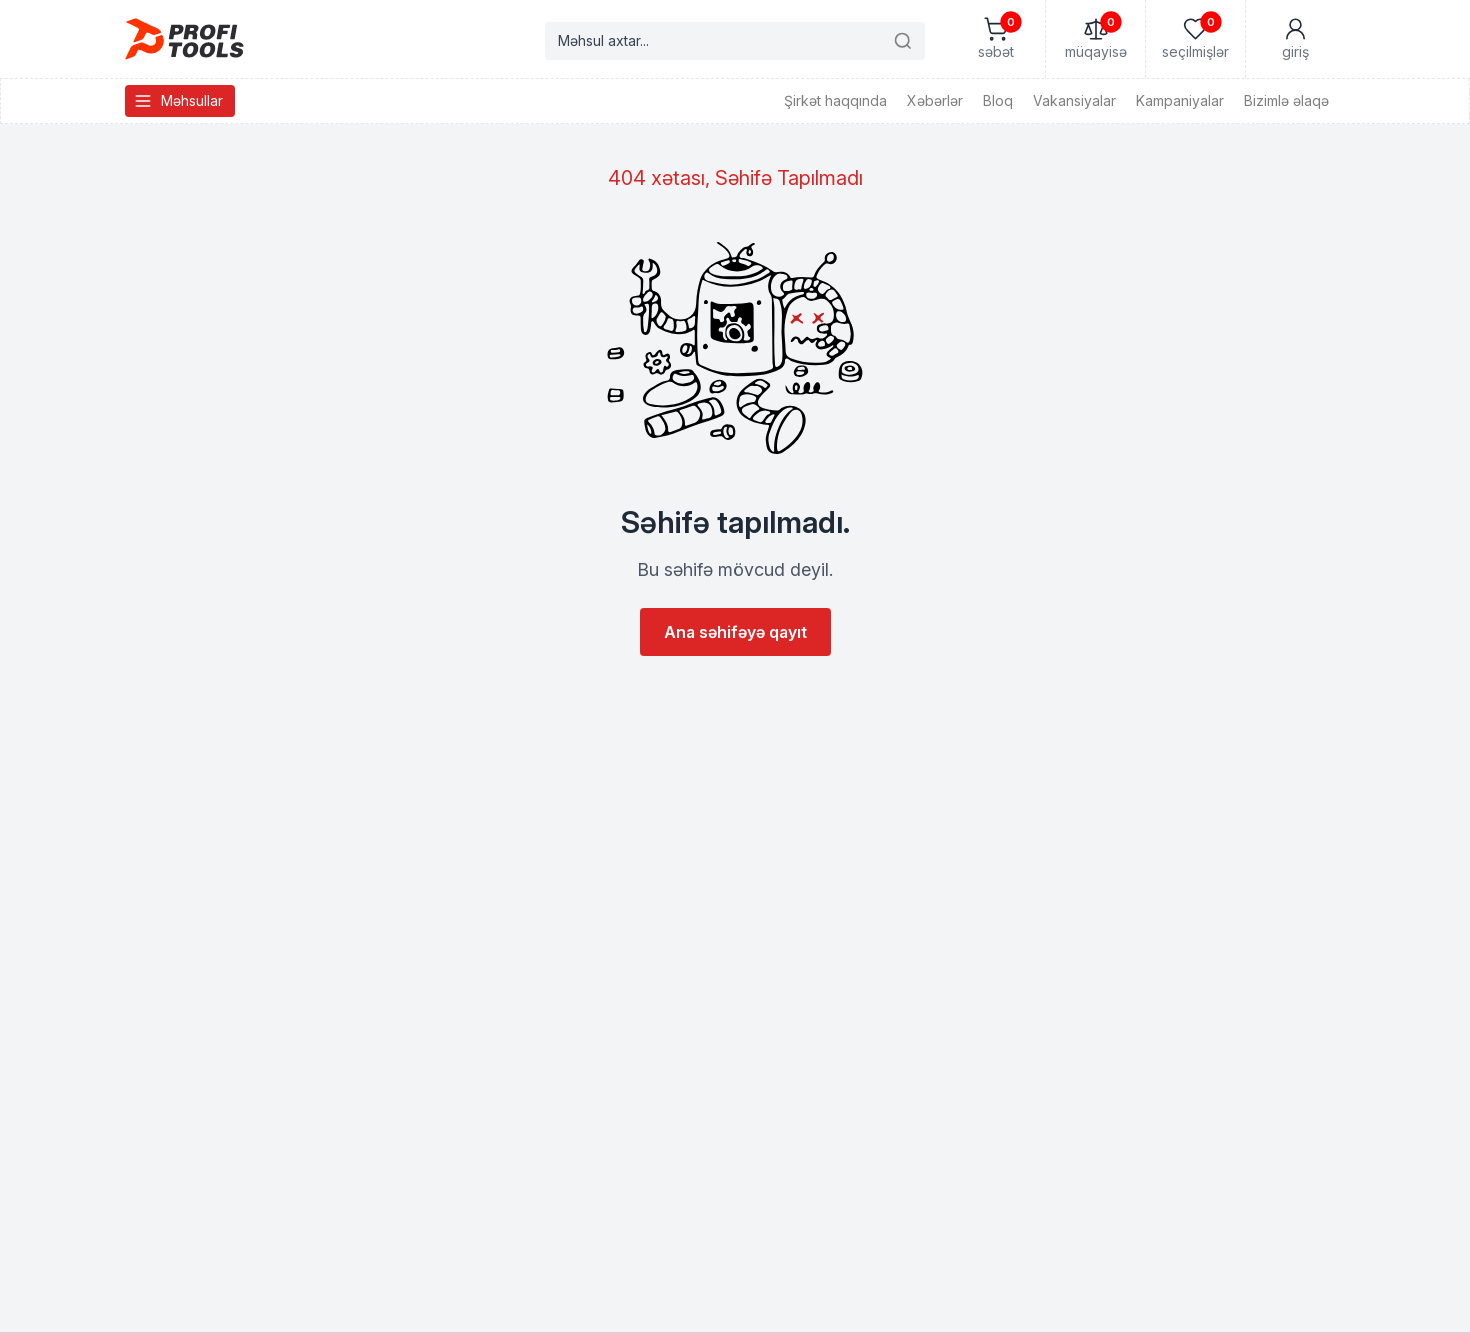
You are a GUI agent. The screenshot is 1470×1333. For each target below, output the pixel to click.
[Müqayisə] (1095, 39)
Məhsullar (178, 101)
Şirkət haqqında (835, 100)
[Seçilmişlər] (1195, 39)
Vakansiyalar (1074, 100)
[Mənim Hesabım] (1295, 39)
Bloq (998, 100)
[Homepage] (184, 39)
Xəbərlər (935, 100)
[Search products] (735, 41)
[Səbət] (995, 39)
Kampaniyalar (1180, 100)
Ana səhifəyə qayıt (735, 632)
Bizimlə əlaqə (1286, 100)
